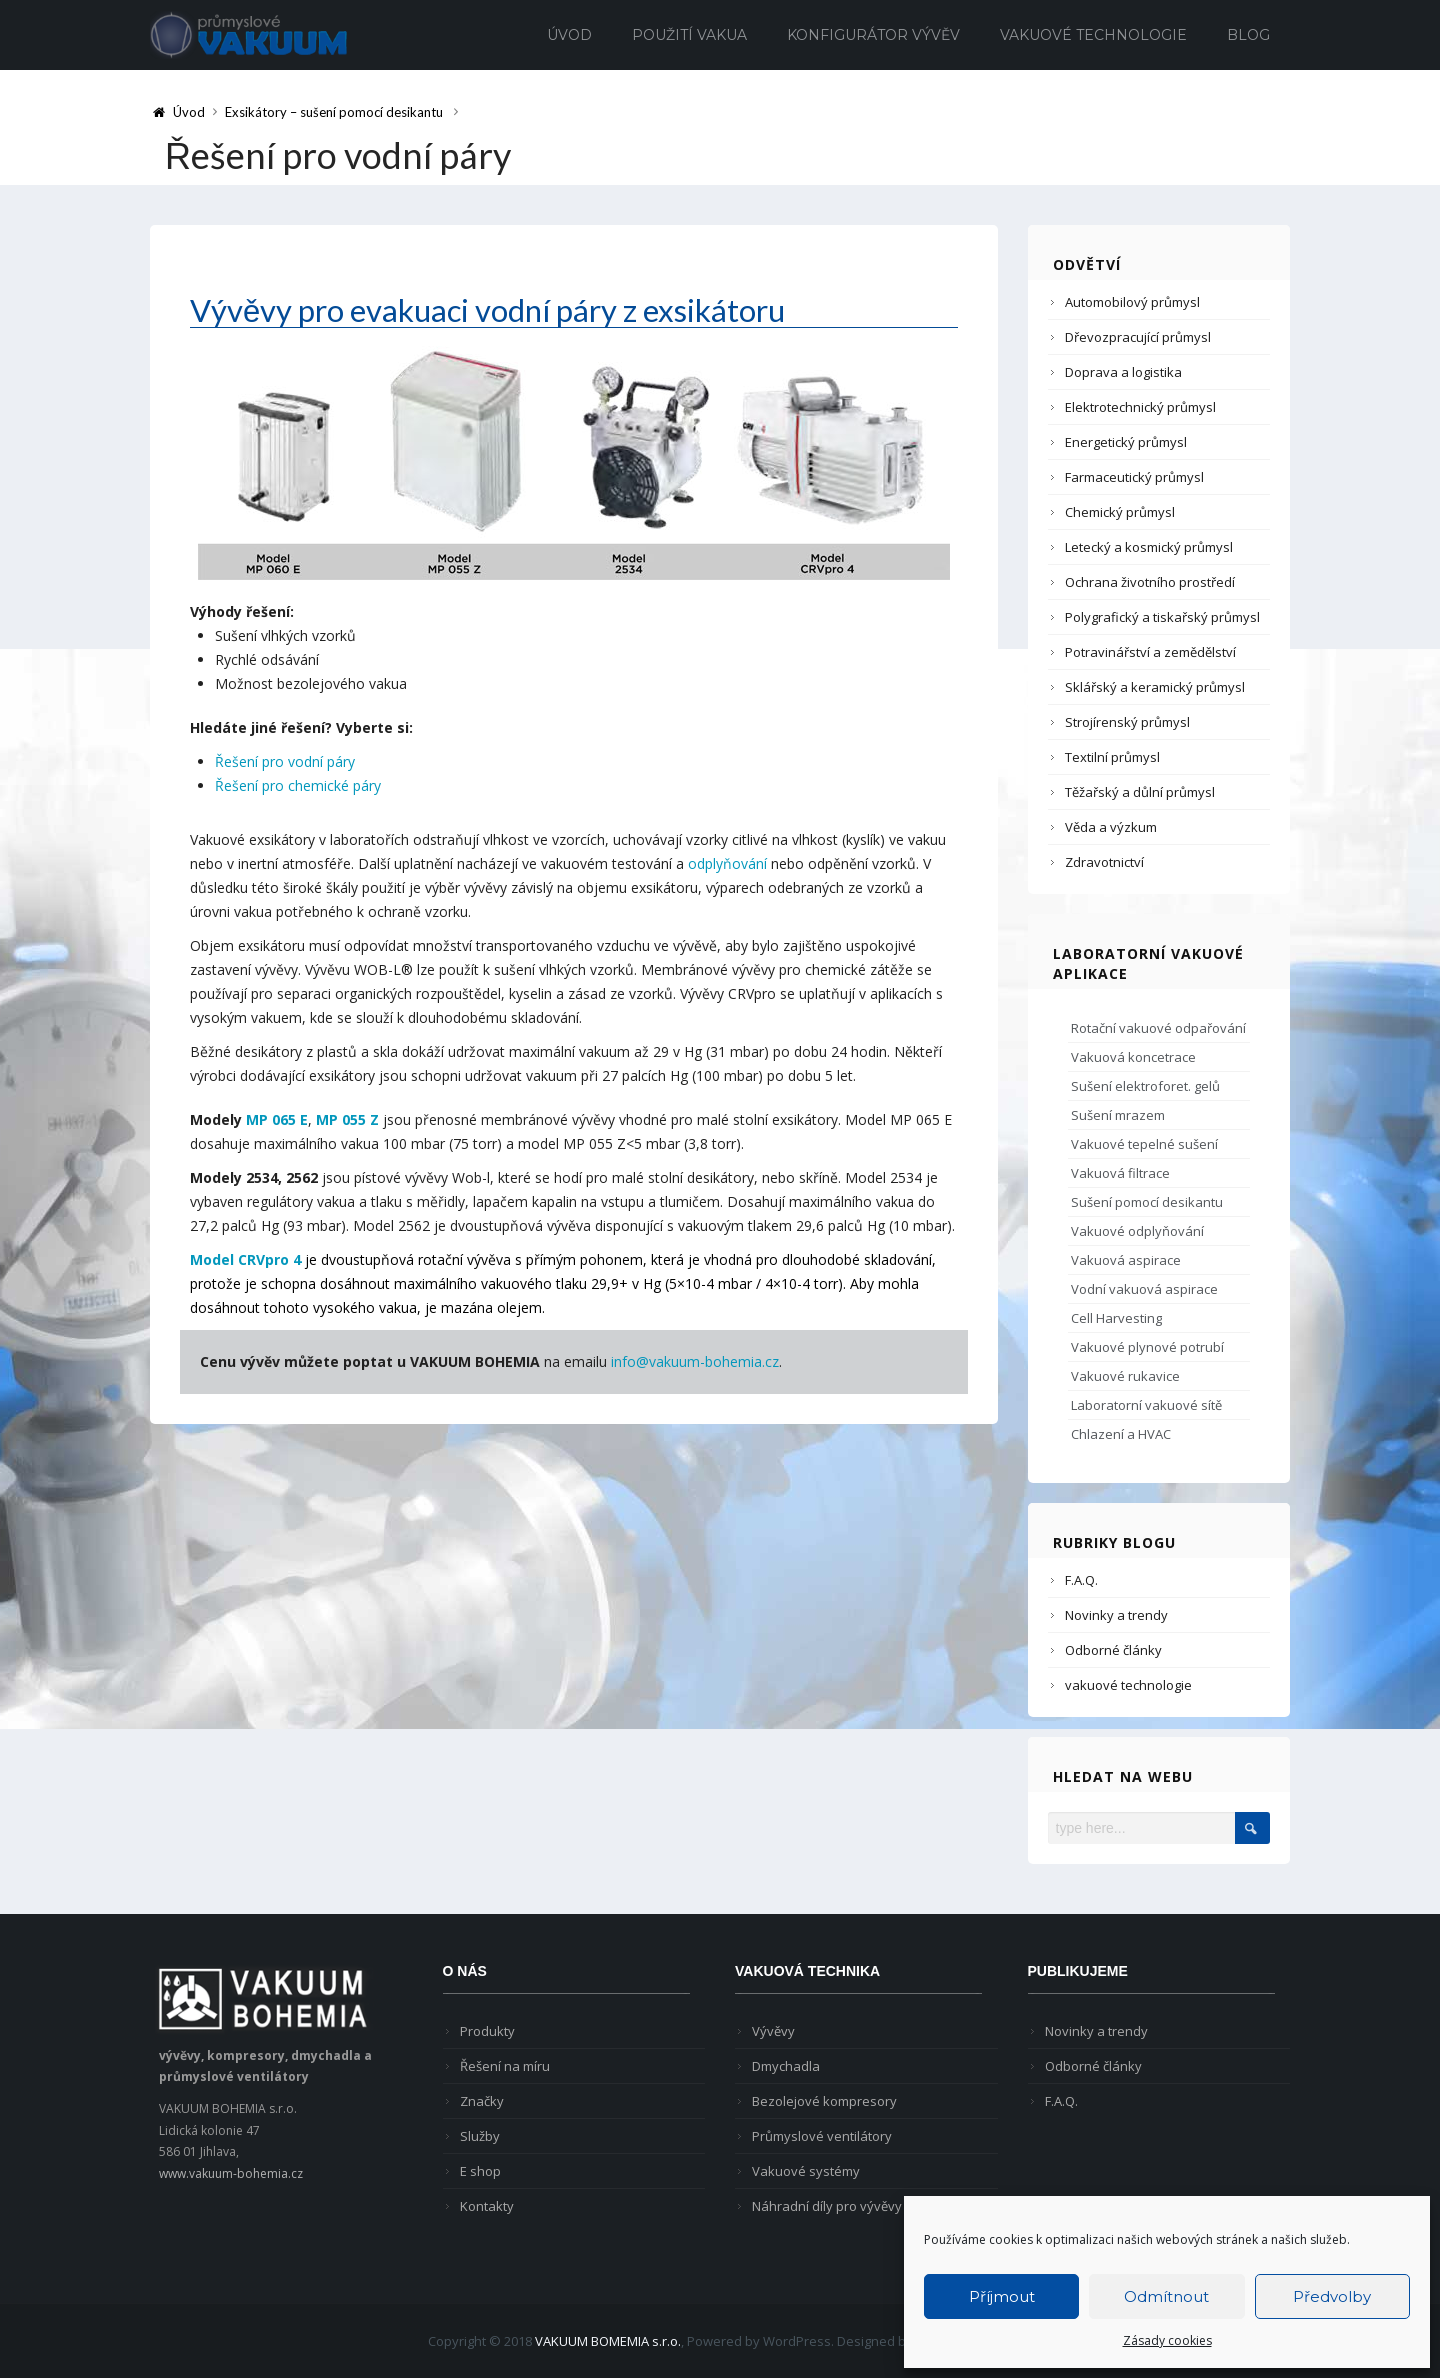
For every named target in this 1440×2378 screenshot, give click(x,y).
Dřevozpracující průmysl (1138, 337)
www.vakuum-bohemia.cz (231, 2173)
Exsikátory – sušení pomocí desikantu (334, 112)
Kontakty (487, 2206)
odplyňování (727, 863)
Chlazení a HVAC (1121, 1434)
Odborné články (1113, 1650)
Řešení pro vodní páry (285, 761)
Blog (1248, 35)
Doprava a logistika (1123, 372)
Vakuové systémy (806, 2171)
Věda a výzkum (1111, 827)
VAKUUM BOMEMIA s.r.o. (608, 2341)
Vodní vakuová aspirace (1144, 1289)
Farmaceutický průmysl (1134, 477)
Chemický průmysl (1120, 512)
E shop (480, 2171)
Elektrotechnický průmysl (1140, 407)
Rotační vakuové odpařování (1158, 1028)
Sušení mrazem (1118, 1115)
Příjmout (1002, 2296)
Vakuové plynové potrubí (1147, 1347)
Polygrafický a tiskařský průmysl (1162, 617)
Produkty (487, 2031)
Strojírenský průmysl (1127, 722)
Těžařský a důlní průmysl (1140, 792)
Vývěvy (773, 2031)
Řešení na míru (505, 2066)
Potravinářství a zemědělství (1150, 652)
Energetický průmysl (1126, 442)
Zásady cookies (1167, 2340)
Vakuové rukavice (1125, 1376)
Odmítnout (1166, 2296)
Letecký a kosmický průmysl (1149, 547)
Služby (480, 2136)
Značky (482, 2101)
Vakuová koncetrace (1133, 1057)
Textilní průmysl (1112, 757)
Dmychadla (786, 2066)
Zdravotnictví (1104, 862)
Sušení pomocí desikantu (1147, 1202)
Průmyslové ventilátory (822, 2136)
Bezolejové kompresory (824, 2101)
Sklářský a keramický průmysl (1155, 687)
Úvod (569, 35)
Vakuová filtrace (1120, 1173)
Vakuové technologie (1093, 35)
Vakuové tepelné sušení (1144, 1144)
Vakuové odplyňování (1137, 1231)
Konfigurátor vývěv (873, 35)
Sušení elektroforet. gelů (1145, 1086)
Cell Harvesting (1116, 1318)
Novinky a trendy (1116, 1615)
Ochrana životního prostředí (1150, 582)
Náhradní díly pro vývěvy (827, 2206)
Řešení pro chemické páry (298, 785)
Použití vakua (689, 35)
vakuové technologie (1128, 1685)
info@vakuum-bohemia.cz (695, 1361)
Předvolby (1332, 2296)
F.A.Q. (1081, 1580)
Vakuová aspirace (1126, 1260)
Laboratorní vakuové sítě (1146, 1405)
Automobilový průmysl (1132, 302)
